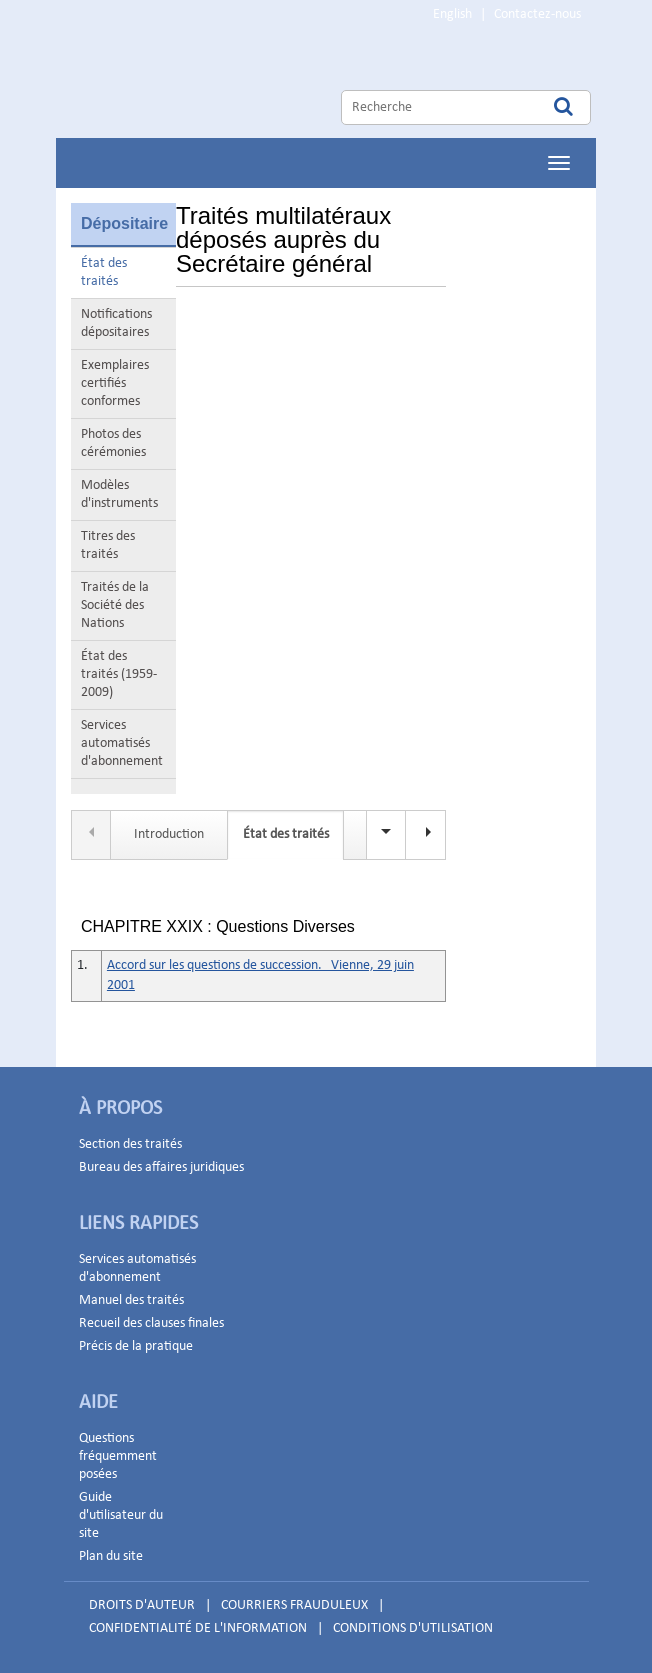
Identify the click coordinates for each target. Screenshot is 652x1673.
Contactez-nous (537, 14)
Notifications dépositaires (116, 323)
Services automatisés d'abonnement (122, 743)
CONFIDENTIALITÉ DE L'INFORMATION (198, 1628)
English (452, 14)
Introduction (169, 834)
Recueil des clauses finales (151, 1323)
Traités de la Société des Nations (115, 605)
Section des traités (130, 1144)
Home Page (259, 84)
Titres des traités (108, 545)
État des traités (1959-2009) (119, 674)
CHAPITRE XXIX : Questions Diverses (218, 927)
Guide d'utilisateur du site (121, 1515)
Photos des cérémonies (113, 443)
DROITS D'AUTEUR (142, 1605)
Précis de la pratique (136, 1346)
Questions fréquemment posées (118, 1456)
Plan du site (111, 1556)
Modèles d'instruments (119, 494)
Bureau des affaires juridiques (161, 1167)
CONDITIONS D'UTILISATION (413, 1628)
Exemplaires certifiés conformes (115, 383)
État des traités (104, 272)
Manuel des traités (131, 1300)
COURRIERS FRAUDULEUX (294, 1605)
